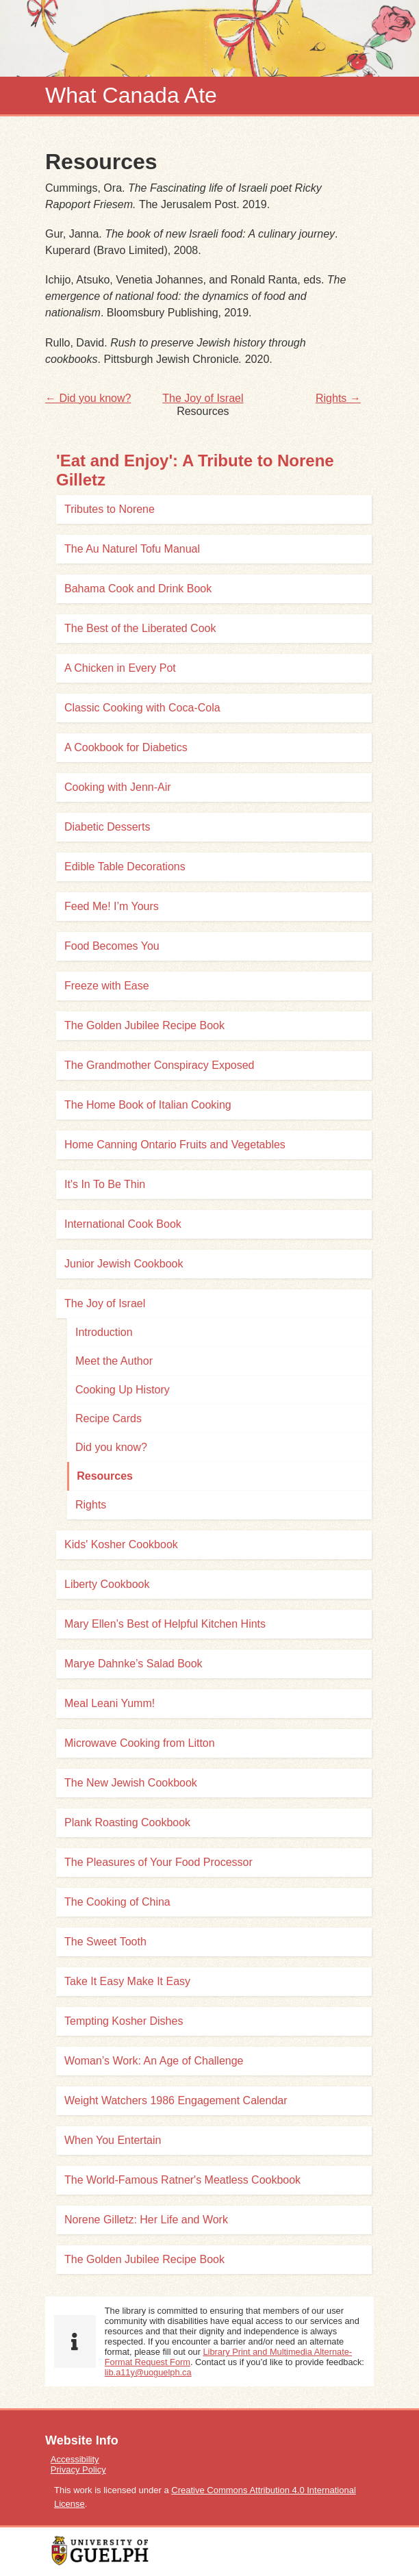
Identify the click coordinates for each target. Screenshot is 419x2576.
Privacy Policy (78, 2469)
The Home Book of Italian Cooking (147, 1105)
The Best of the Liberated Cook (140, 628)
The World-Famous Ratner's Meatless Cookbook (182, 2180)
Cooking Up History (122, 1390)
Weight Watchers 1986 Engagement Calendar (176, 2100)
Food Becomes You (112, 946)
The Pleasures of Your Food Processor (158, 1862)
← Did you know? (88, 398)
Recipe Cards (108, 1418)
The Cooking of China (117, 1902)
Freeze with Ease (106, 986)
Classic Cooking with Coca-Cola (142, 708)
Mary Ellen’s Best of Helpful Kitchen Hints (165, 1624)
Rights (90, 1505)
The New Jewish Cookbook (130, 1783)
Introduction (104, 1332)
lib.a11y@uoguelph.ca (148, 2372)
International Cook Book (122, 1224)
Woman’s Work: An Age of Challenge (153, 2061)
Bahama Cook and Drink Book (138, 588)
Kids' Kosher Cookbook (121, 1544)
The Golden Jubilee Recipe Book (144, 1025)
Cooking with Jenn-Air (117, 787)
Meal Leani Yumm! (109, 1703)
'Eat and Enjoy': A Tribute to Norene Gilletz (195, 470)
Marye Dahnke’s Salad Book (133, 1663)
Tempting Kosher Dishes (123, 2021)
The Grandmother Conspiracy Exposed (159, 1065)
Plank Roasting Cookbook (127, 1822)
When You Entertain (112, 2140)
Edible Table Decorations (125, 866)
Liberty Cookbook (107, 1584)
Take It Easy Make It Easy (127, 1981)
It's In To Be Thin (104, 1184)
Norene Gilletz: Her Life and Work (146, 2219)
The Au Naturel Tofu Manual (132, 549)
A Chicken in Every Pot (120, 668)
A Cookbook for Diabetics (126, 747)
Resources (105, 1476)
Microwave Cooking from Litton (139, 1743)
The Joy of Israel (202, 398)
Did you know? (111, 1447)
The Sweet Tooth (105, 1941)
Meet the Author (114, 1361)
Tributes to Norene (109, 509)
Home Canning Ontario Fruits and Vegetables (174, 1144)
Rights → (338, 398)
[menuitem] (209, 2459)
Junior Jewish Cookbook (123, 1264)
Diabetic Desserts (107, 827)
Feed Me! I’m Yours (111, 906)
